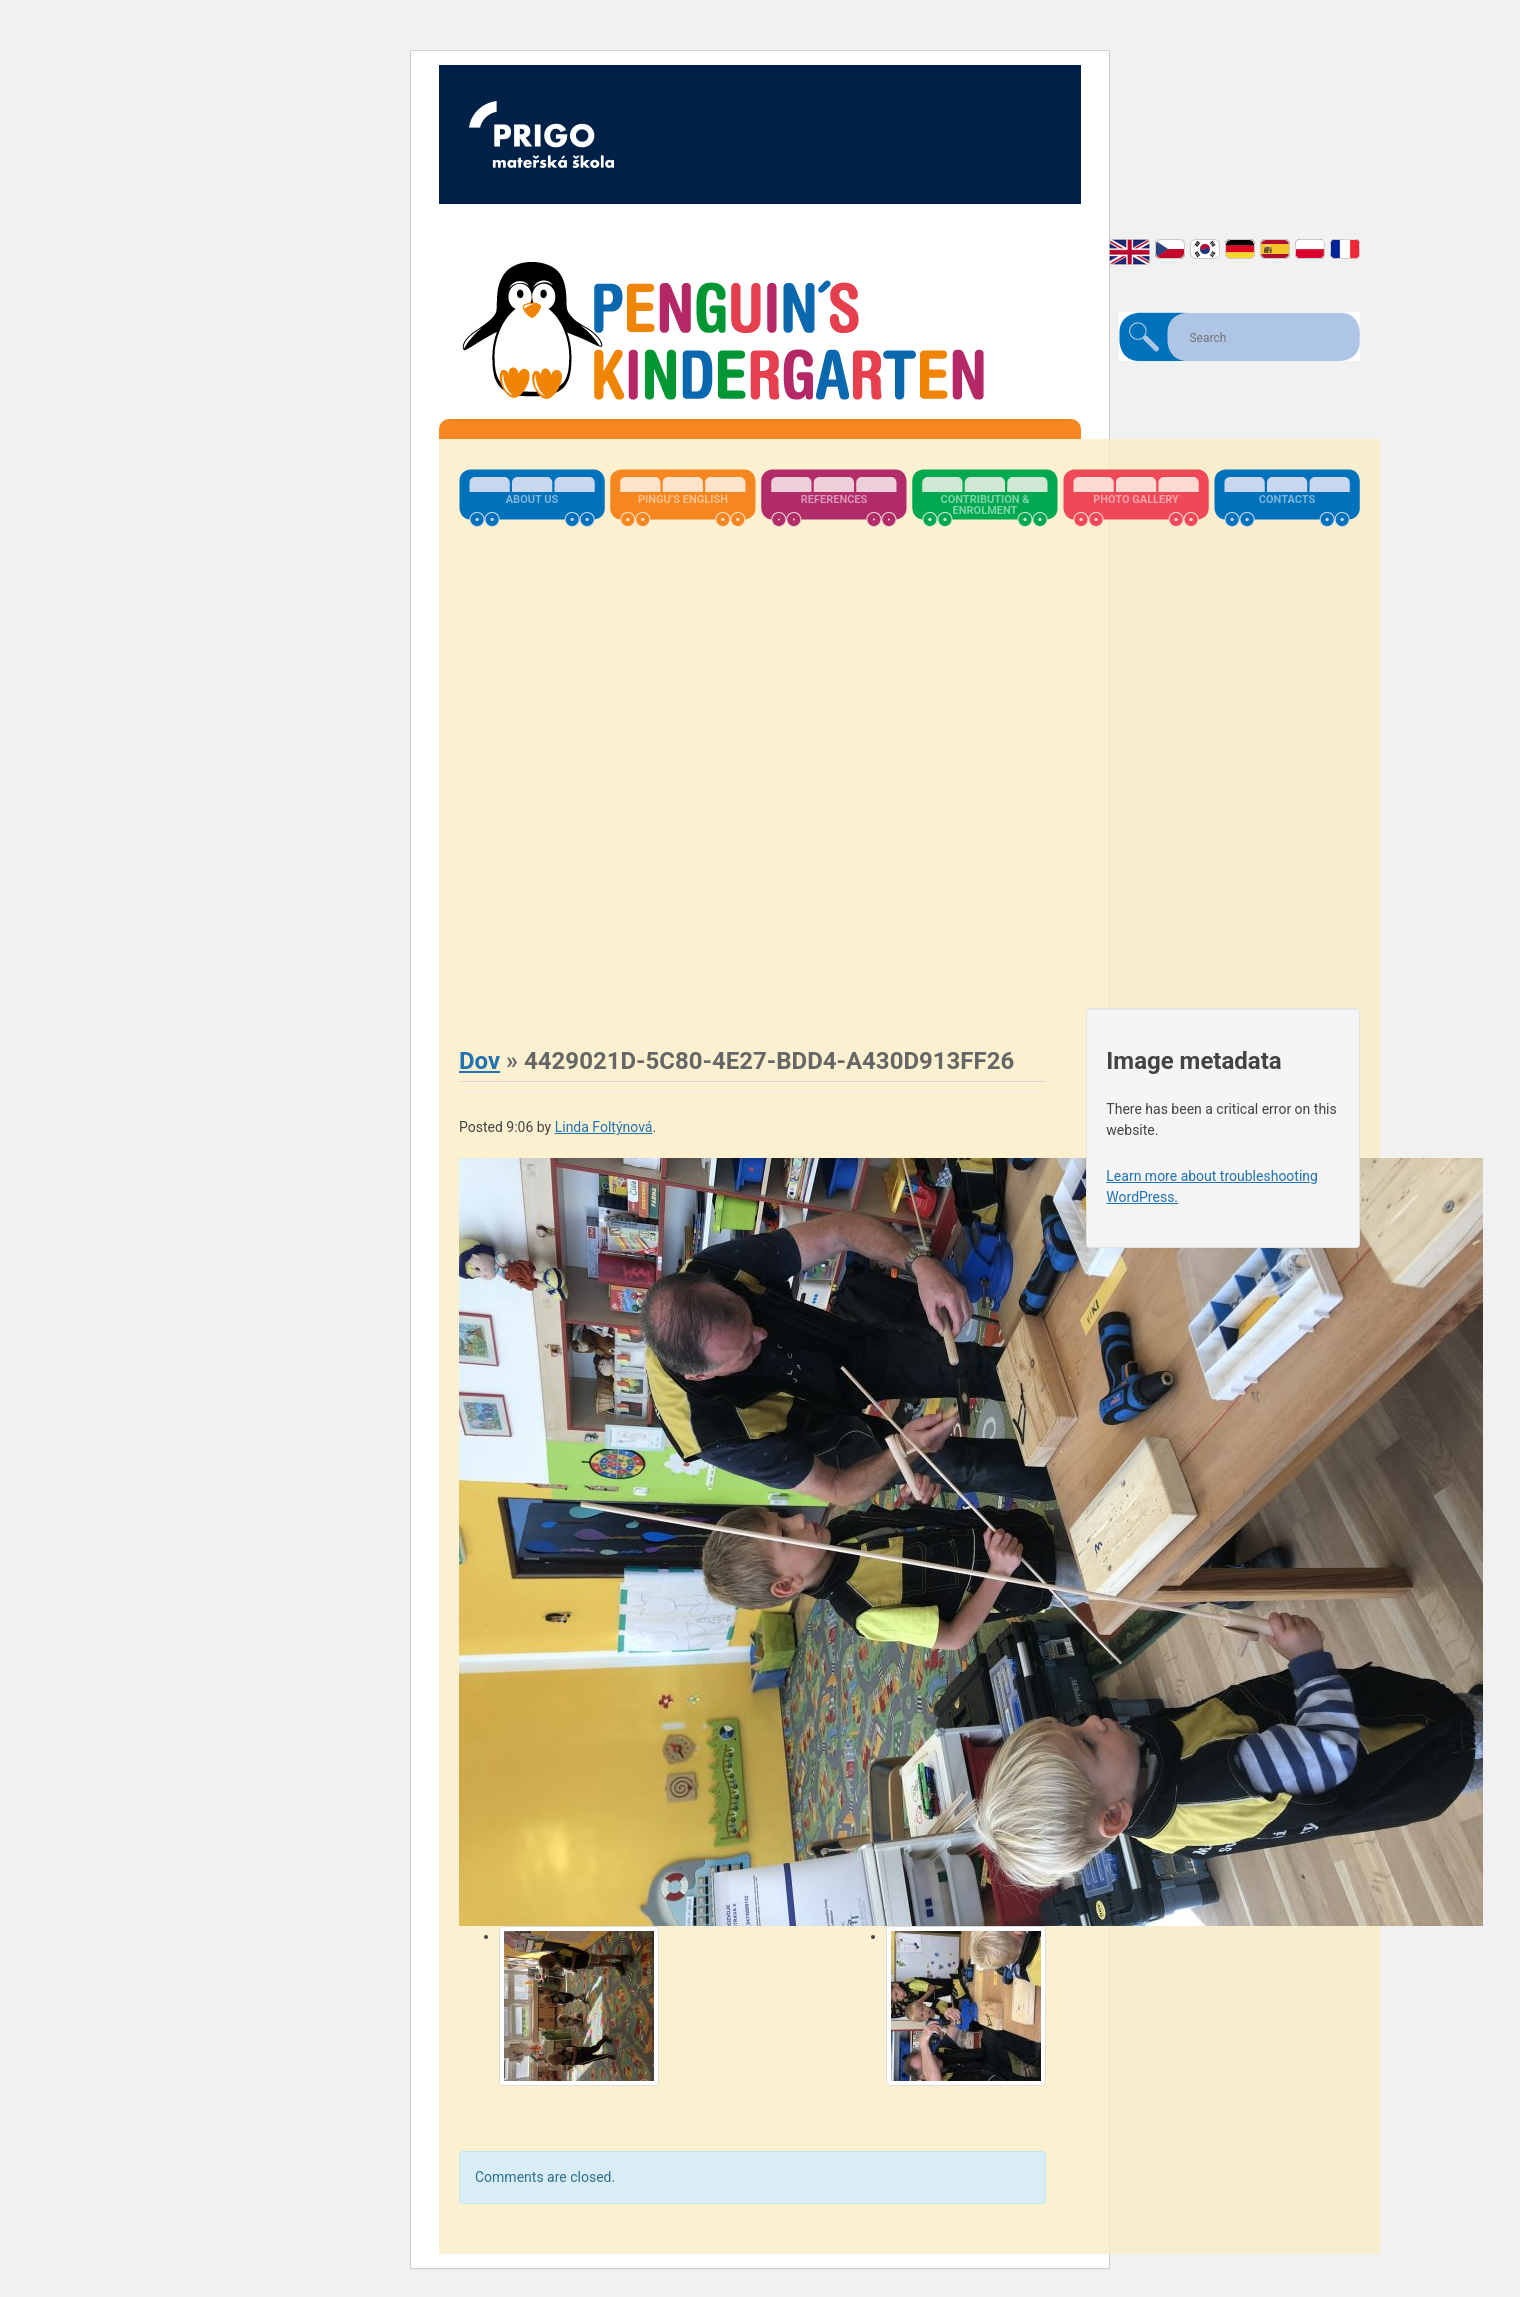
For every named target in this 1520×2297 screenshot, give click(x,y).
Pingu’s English (683, 499)
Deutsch (1240, 249)
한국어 (1205, 249)
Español (1275, 249)
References (834, 499)
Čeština (1170, 249)
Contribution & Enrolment (984, 505)
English (1129, 252)
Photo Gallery (1136, 499)
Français (1345, 249)
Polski (1310, 249)
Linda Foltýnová (604, 1127)
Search (1144, 337)
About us (532, 499)
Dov (479, 1061)
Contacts (1287, 499)
